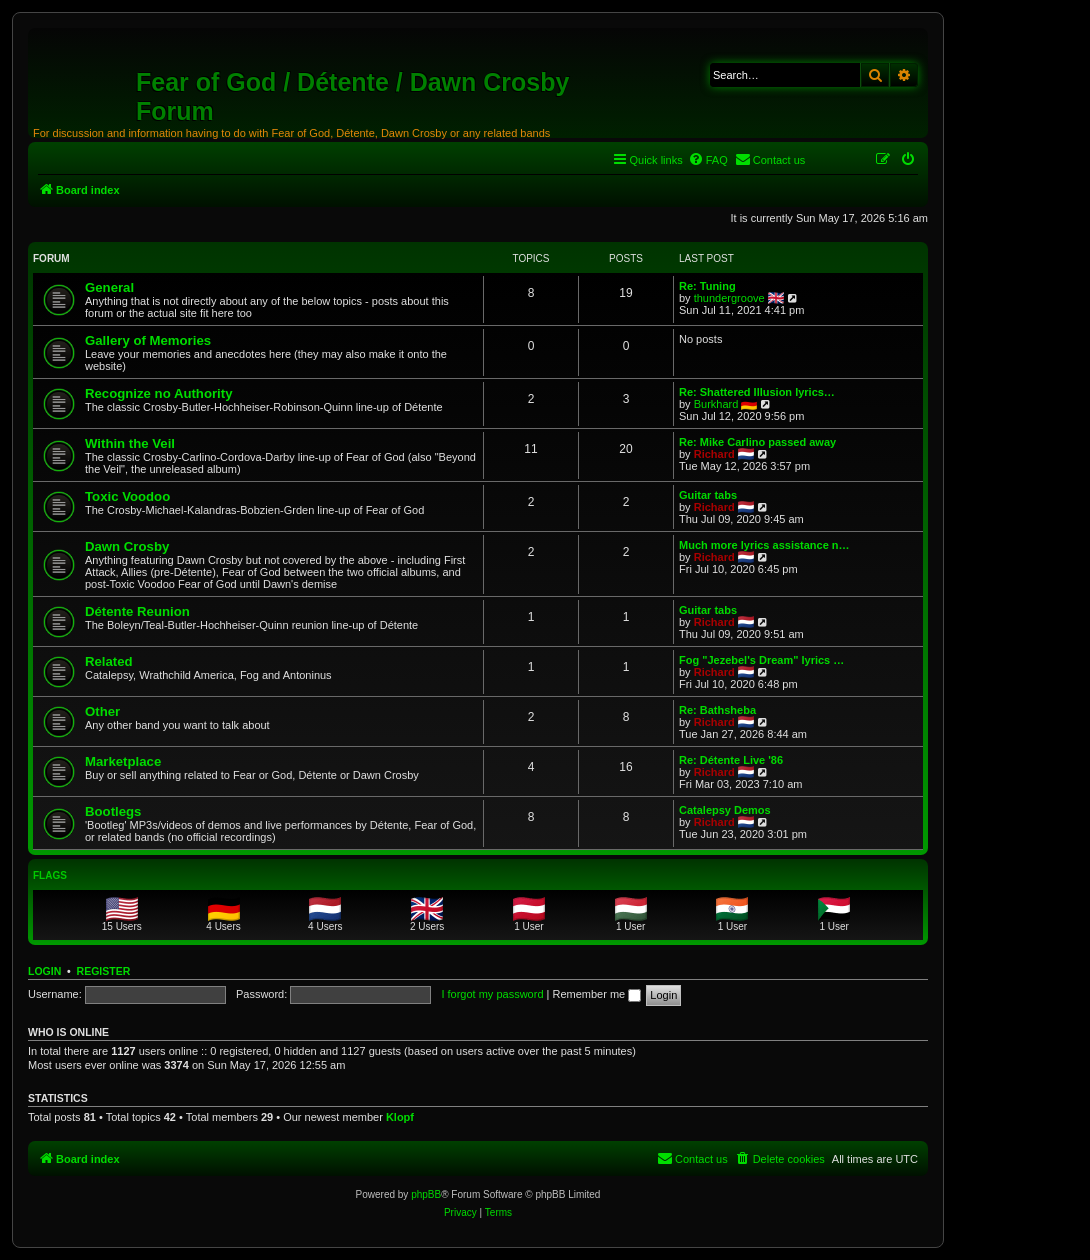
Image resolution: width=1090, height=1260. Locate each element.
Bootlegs (113, 811)
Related (109, 661)
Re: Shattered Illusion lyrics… (757, 392)
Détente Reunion (137, 611)
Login (44, 971)
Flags (50, 875)
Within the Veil (130, 443)
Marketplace (123, 761)
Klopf (400, 1117)
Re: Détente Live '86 (731, 760)
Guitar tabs (708, 495)
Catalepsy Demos (725, 810)
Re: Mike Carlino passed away (757, 442)
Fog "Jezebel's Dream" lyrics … (761, 660)
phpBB (426, 1194)
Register (104, 971)
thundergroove (729, 298)
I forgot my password (492, 994)
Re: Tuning (707, 286)
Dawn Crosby (127, 546)
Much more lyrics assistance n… (764, 545)
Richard (714, 454)
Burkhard (716, 404)
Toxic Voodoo (127, 496)
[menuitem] (708, 160)
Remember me (596, 994)
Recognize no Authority (159, 393)
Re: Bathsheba (717, 710)
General (109, 287)
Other (102, 711)
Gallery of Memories (148, 340)
